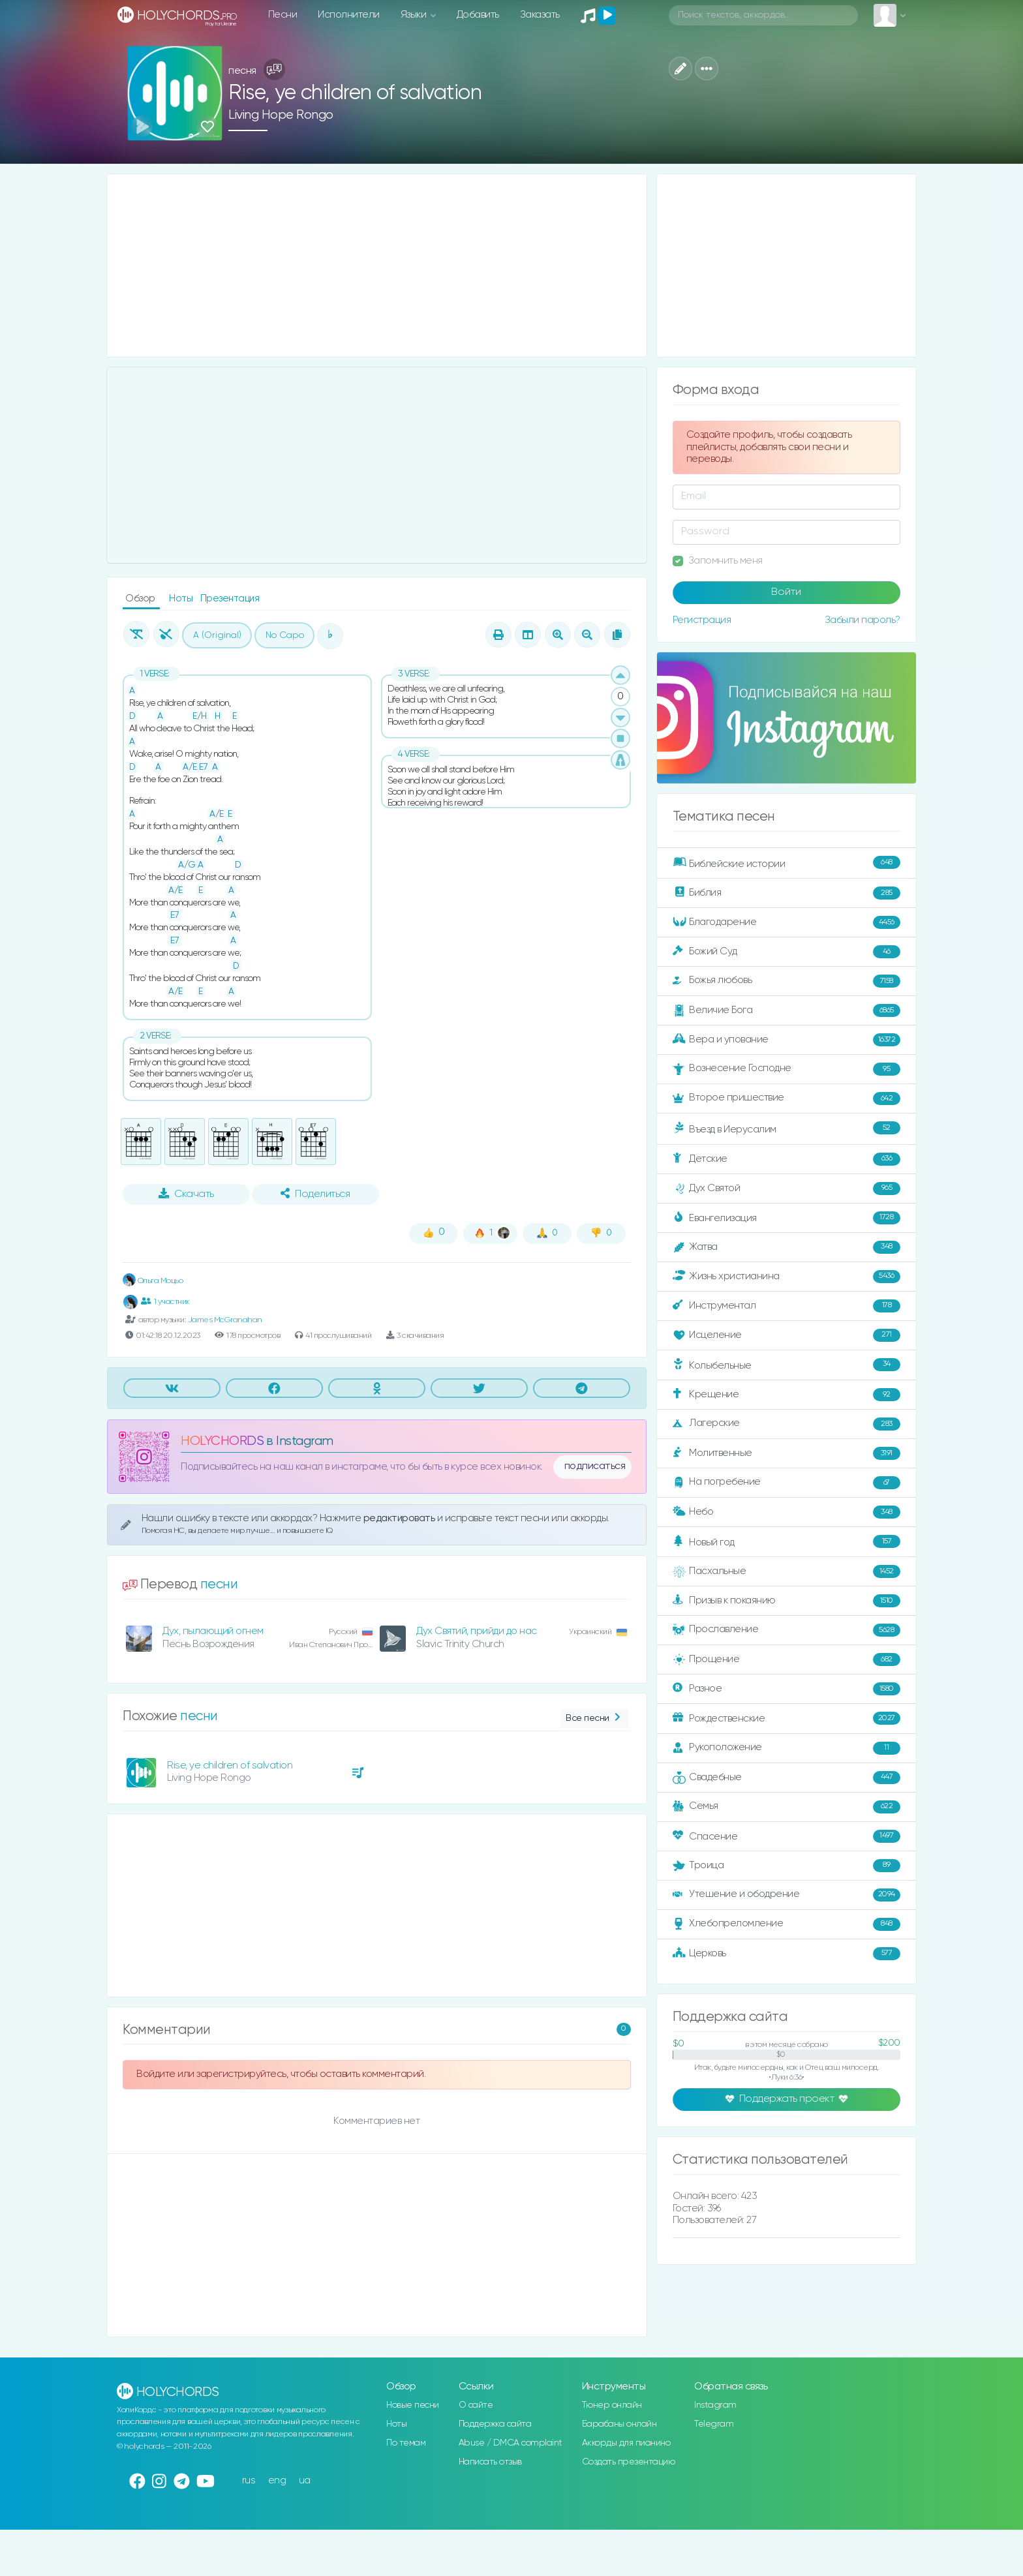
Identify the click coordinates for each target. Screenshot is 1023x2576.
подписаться (595, 1466)
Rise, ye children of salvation (229, 1765)
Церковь (786, 1953)
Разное (786, 1688)
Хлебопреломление (786, 1924)
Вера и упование (786, 1039)
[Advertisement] (377, 265)
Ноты (182, 598)
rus (249, 2480)
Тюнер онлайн (612, 2405)
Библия (786, 893)
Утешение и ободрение (786, 1895)
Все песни (594, 1718)
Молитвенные (786, 1453)
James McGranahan (225, 1320)
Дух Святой (786, 1188)
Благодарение (786, 922)
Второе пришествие (786, 1098)
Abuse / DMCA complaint (510, 2442)
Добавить (478, 15)
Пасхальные (786, 1571)
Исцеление (786, 1335)
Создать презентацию (628, 2461)
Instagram (715, 2405)
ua (305, 2480)
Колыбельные (786, 1365)
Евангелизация (786, 1217)
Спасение (786, 1836)
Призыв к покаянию (786, 1600)
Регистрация (702, 620)
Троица (786, 1865)
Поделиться (315, 1194)
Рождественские (786, 1718)
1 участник (165, 1301)
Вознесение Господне (786, 1069)
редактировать (400, 1518)
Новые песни (412, 2405)
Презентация (230, 598)
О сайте (476, 2405)
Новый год (786, 1542)
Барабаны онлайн (619, 2424)
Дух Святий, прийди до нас (476, 1631)
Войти (786, 592)
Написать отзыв (490, 2461)
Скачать (186, 1194)
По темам (405, 2442)
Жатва (786, 1247)
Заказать (540, 15)
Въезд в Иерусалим (786, 1128)
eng (277, 2480)
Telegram (713, 2424)
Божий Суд (786, 951)
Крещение (786, 1394)
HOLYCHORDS (222, 1441)
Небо (786, 1512)
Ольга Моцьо (153, 1281)
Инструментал (786, 1305)
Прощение (786, 1659)
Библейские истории (786, 863)
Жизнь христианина (786, 1276)
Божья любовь (786, 981)
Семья (786, 1806)
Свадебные (786, 1777)
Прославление (786, 1630)
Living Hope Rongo (280, 115)
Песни (283, 15)
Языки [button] (415, 15)
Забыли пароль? (862, 620)
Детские (786, 1159)
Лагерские (786, 1424)
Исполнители (349, 15)
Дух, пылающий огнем (213, 1631)
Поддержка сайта (495, 2424)
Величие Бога (786, 1010)
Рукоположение (786, 1748)
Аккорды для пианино (626, 2442)
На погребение (786, 1482)
